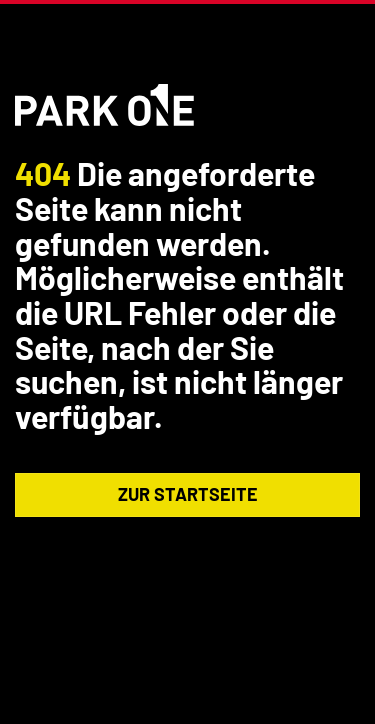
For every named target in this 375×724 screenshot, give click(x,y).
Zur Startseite (188, 494)
